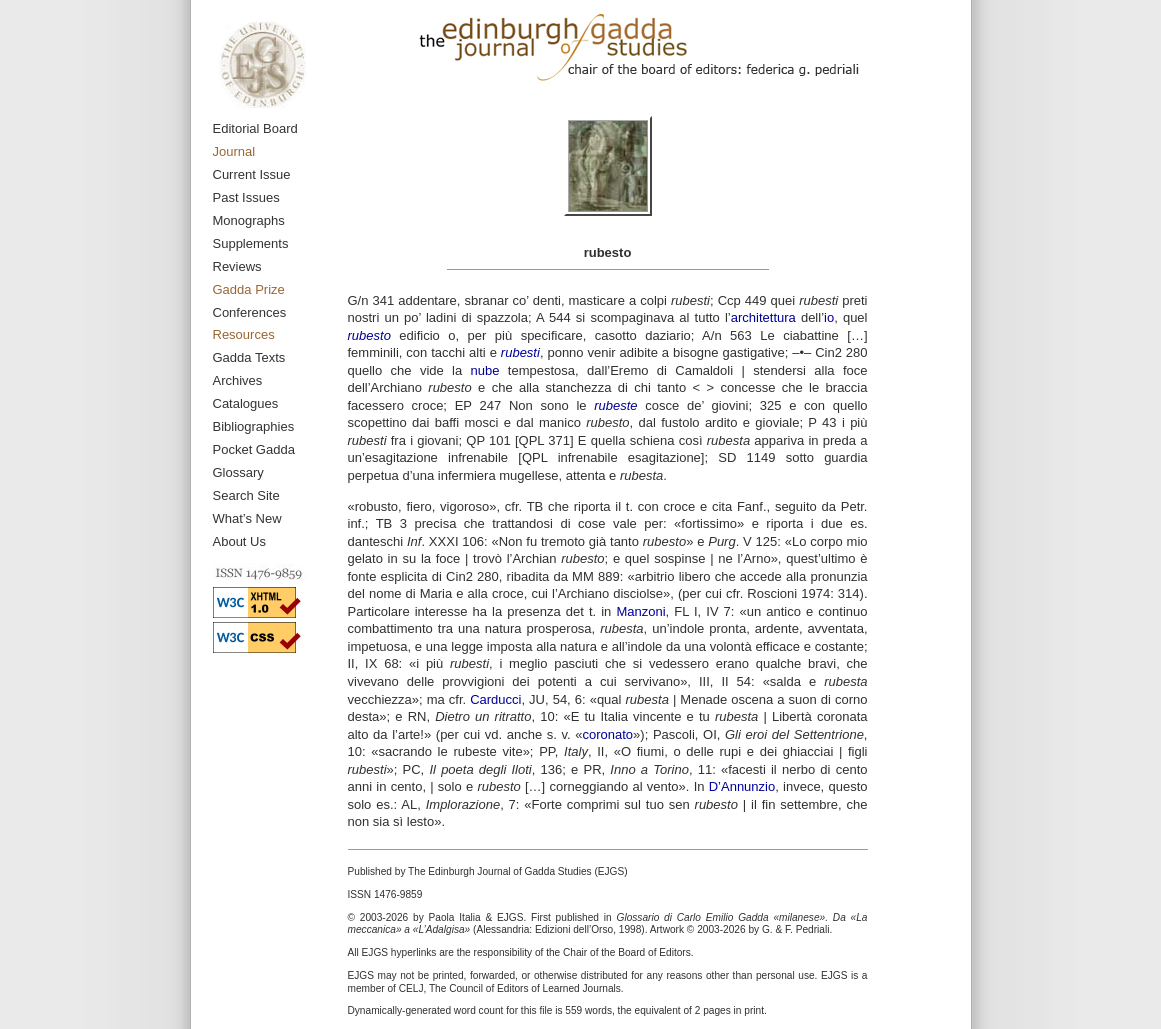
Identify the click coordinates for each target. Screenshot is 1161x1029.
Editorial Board (255, 128)
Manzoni (640, 611)
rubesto (369, 335)
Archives (238, 380)
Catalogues (246, 403)
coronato (608, 734)
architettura (763, 317)
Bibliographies (254, 426)
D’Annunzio (742, 786)
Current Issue (252, 174)
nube (485, 370)
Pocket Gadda (254, 449)
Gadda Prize (249, 289)
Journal (234, 151)
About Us (239, 541)
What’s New (247, 518)
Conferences (250, 312)
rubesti (520, 352)
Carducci (495, 699)
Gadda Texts (249, 357)
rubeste (615, 405)
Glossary (238, 472)
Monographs (249, 220)
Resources (244, 334)
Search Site (246, 495)
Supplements (251, 243)
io (829, 317)
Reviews (237, 266)
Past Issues (246, 197)
